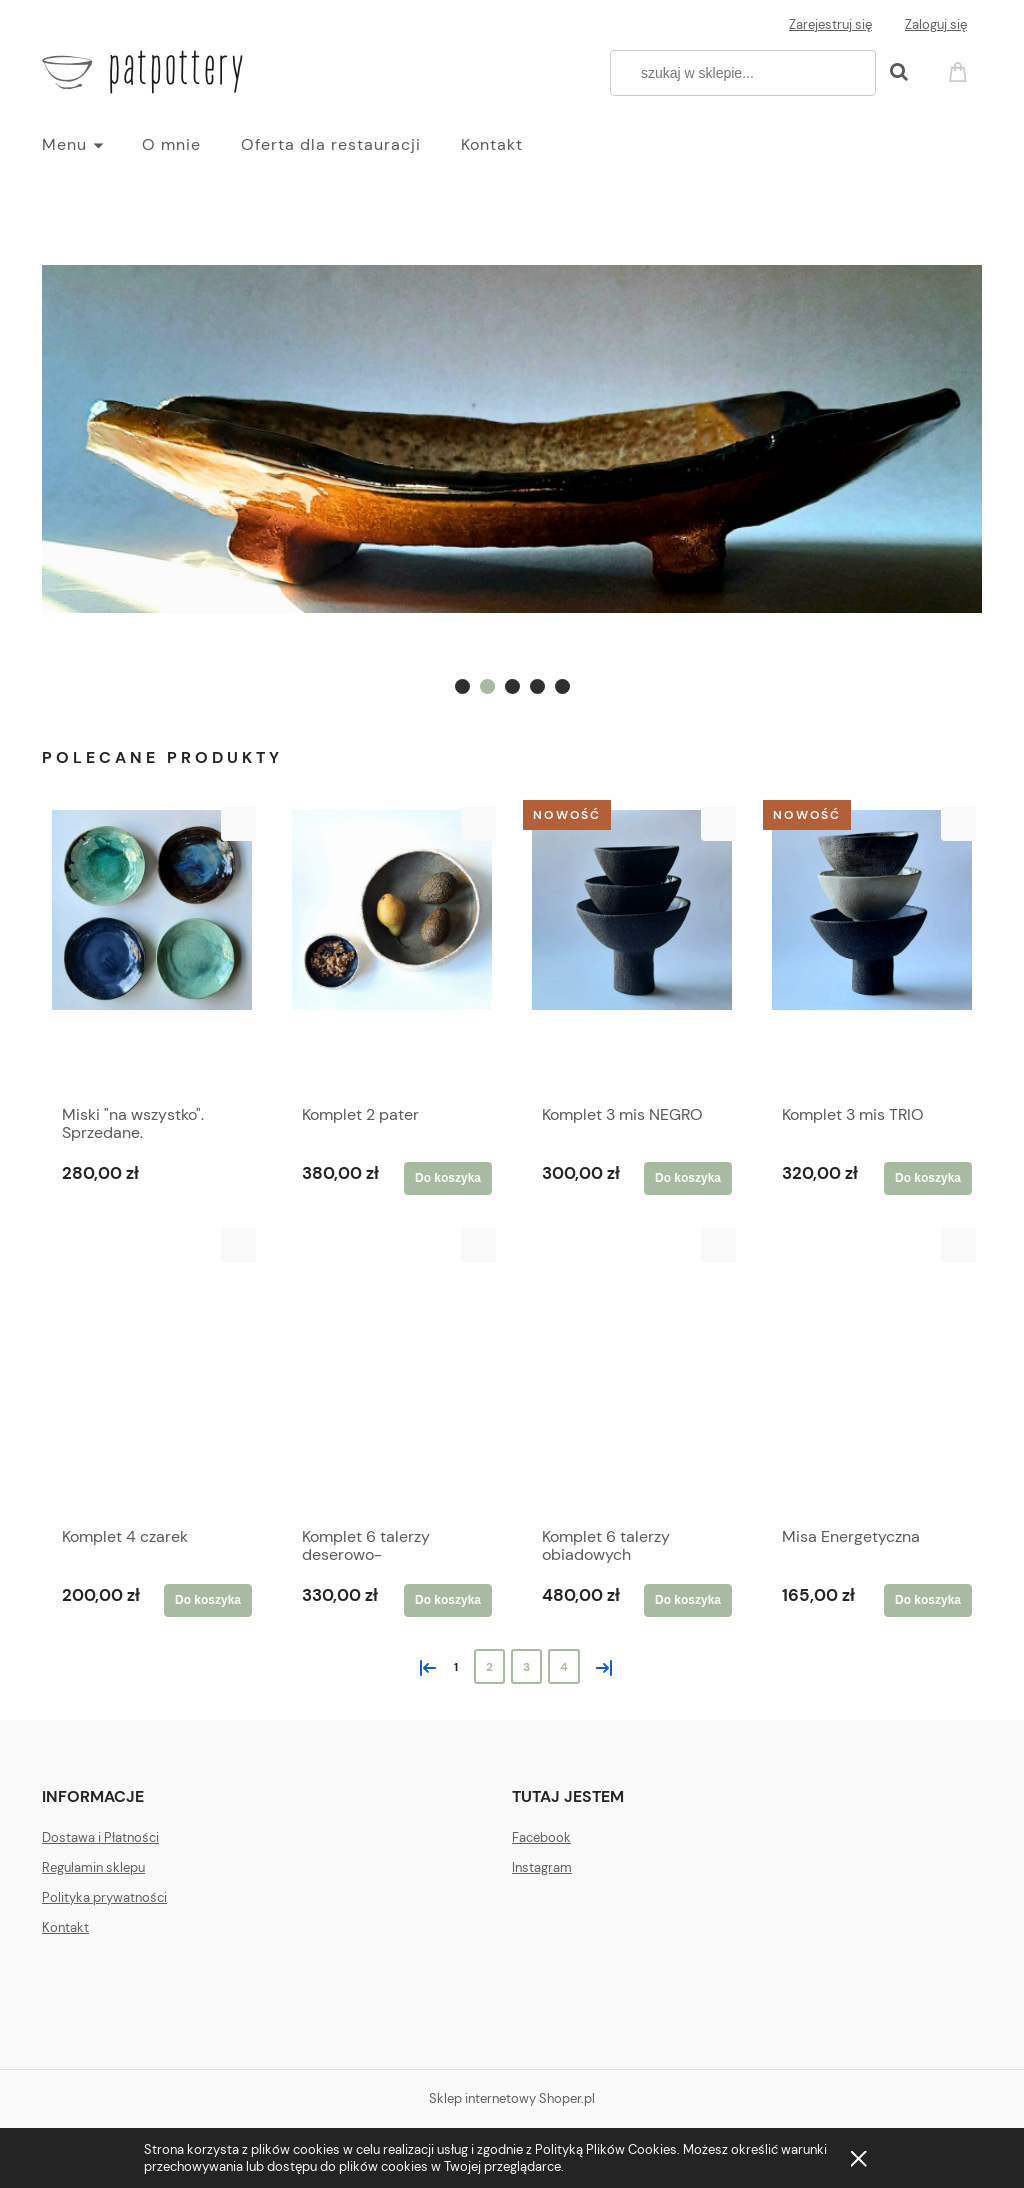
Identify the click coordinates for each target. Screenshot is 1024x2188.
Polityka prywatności (104, 1897)
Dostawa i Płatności (100, 1837)
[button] (238, 823)
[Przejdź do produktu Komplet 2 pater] (392, 950)
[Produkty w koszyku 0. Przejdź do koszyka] (961, 70)
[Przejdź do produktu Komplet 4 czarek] (152, 1372)
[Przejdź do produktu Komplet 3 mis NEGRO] (632, 950)
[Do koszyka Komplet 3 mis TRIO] (928, 1178)
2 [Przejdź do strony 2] (489, 1667)
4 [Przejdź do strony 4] (564, 1667)
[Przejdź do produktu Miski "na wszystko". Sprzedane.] (152, 950)
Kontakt (65, 1927)
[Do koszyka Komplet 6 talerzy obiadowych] (688, 1600)
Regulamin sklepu (93, 1867)
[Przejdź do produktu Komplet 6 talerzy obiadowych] (632, 1372)
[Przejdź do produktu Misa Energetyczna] (872, 1372)
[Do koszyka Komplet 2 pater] (448, 1178)
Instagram (542, 1867)
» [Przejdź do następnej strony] (600, 1665)
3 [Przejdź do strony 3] (526, 1667)
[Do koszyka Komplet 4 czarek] (208, 1600)
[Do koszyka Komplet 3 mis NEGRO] (688, 1178)
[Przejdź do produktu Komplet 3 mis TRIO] (872, 950)
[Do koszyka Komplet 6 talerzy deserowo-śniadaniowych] (448, 1600)
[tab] (462, 686)
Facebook (541, 1837)
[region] (512, 438)
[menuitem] (92, 145)
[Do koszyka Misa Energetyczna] (928, 1600)
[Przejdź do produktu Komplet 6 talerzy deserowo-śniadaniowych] (392, 1372)
